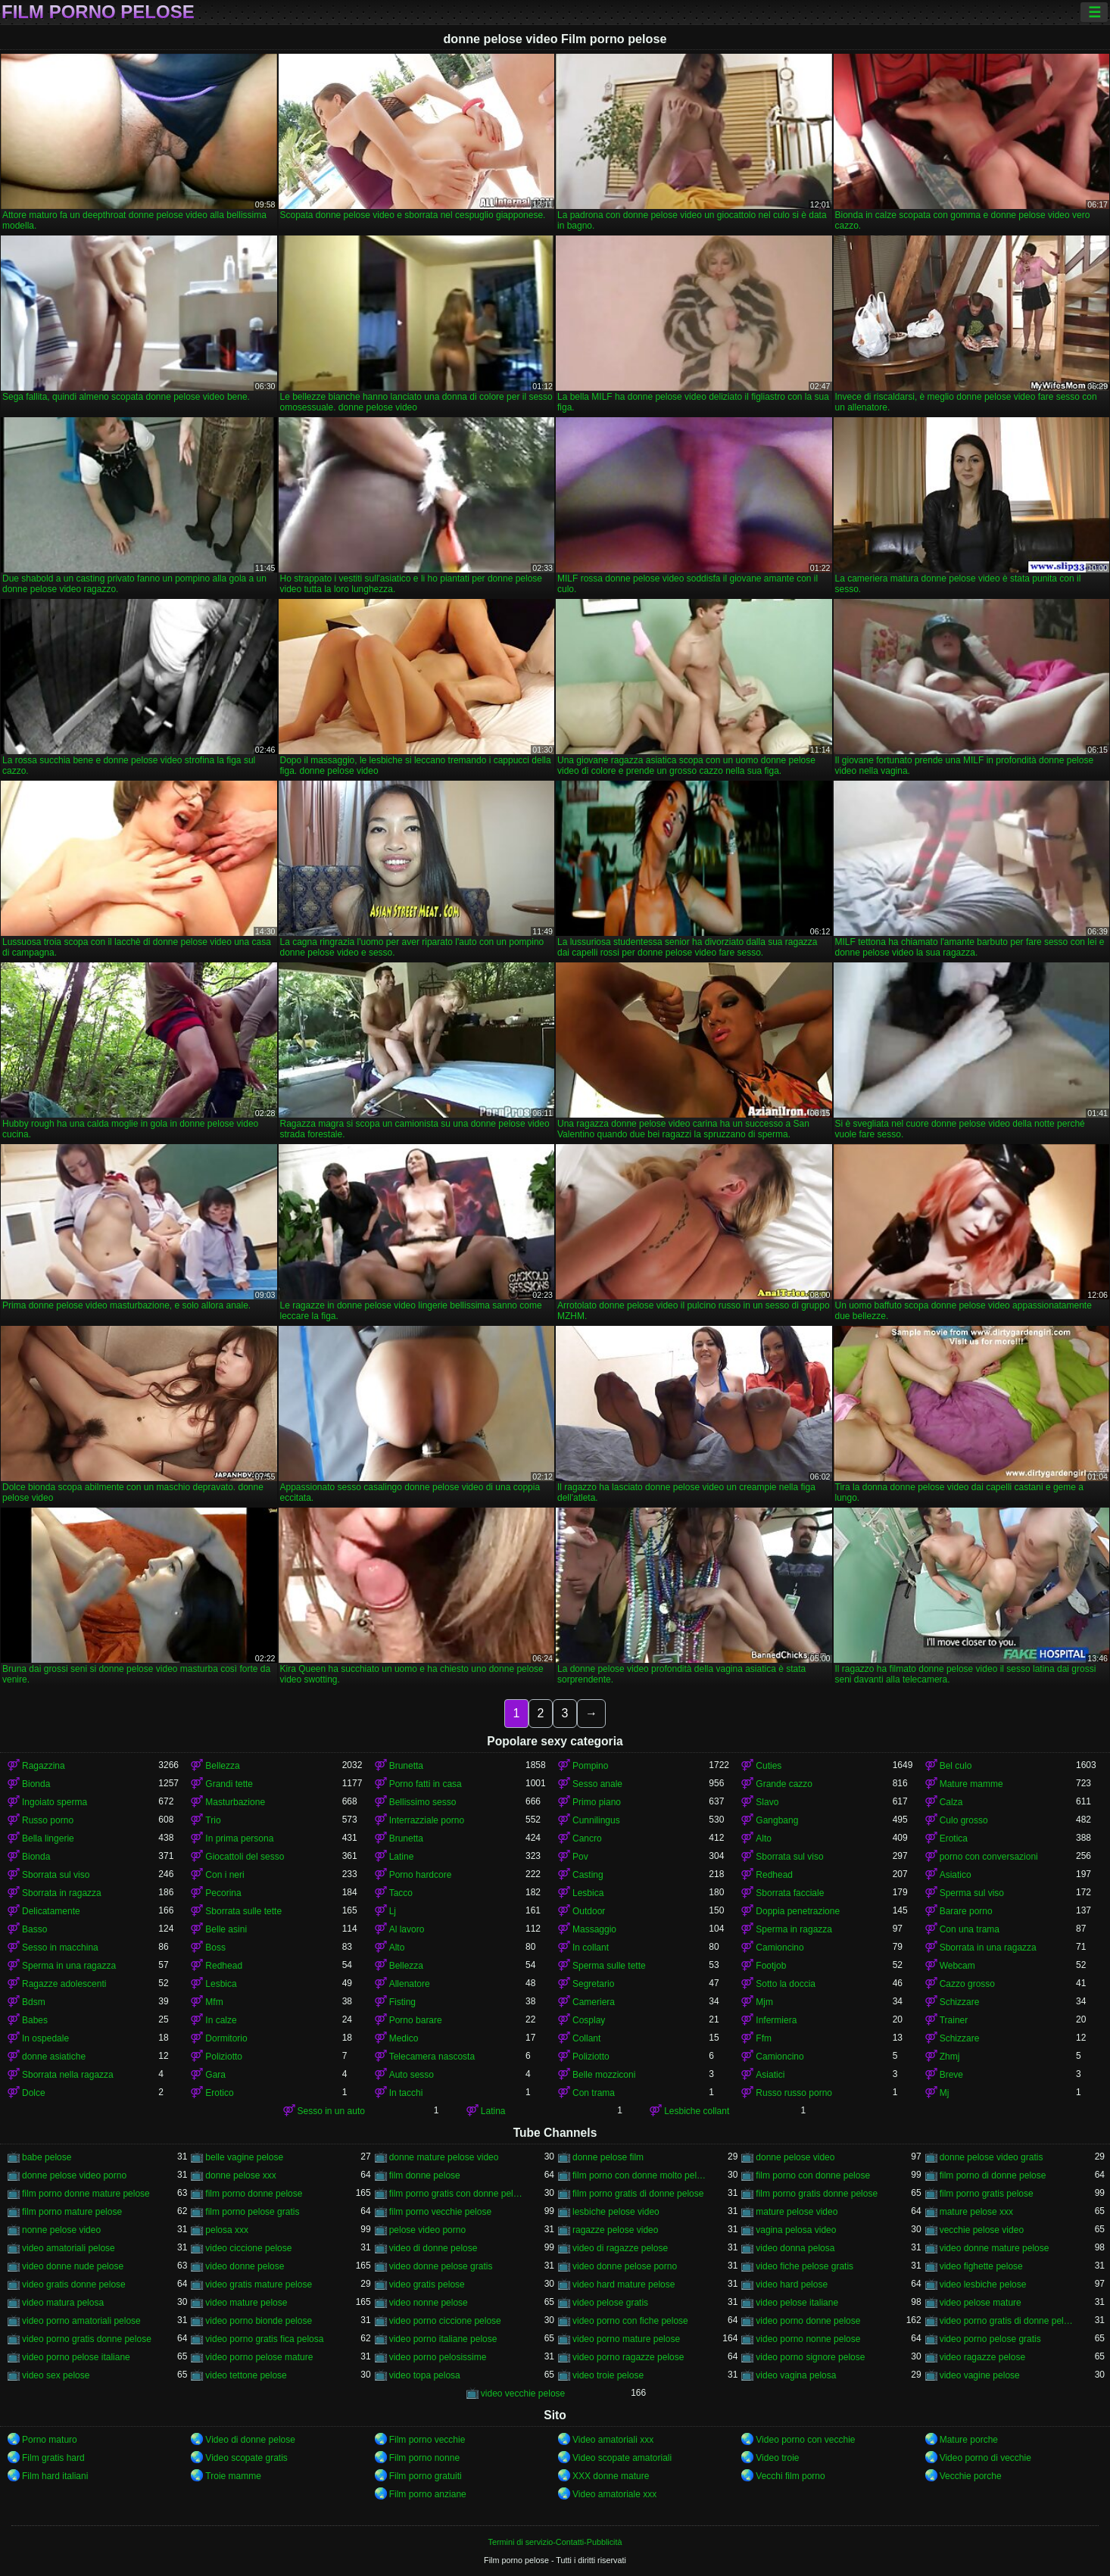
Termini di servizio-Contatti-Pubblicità (555, 2541)
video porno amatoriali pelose (81, 2321)
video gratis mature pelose (258, 2284)
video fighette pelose (981, 2266)
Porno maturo (49, 2439)
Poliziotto (223, 2056)
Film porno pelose (98, 12)
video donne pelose (244, 2266)
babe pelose (46, 2157)
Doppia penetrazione (798, 1911)
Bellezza (222, 1765)
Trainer (954, 2020)
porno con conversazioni (989, 1856)
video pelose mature (980, 2302)
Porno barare (415, 2020)
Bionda (36, 1784)
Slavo (767, 1802)
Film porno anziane (427, 2494)
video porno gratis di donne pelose (1008, 2321)
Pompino (590, 1765)
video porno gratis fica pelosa (264, 2339)
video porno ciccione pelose (445, 2321)
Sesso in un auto (331, 2111)
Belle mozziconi (603, 2074)
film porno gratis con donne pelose (457, 2193)
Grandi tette (229, 1784)
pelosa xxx (226, 2230)
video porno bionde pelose (258, 2321)
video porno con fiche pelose (630, 2321)
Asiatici (770, 2074)
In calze (220, 2020)
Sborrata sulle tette (243, 1911)
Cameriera (593, 2002)
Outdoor (588, 1911)
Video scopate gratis (246, 2458)
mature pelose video (796, 2211)
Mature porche (969, 2439)
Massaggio (594, 1929)
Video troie (777, 2458)
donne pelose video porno (74, 2175)
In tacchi (406, 2093)
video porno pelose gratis (990, 2339)
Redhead (774, 1875)
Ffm (764, 2038)
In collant (590, 1947)
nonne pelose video (61, 2230)
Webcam (957, 1965)
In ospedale (45, 2038)
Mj (944, 2093)
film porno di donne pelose (993, 2175)
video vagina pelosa (796, 2375)
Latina (493, 2111)
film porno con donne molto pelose (640, 2175)
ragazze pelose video (615, 2230)
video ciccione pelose (248, 2248)
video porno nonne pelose (808, 2339)
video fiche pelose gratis (804, 2266)
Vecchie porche (971, 2476)
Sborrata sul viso (789, 1856)
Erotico (219, 2093)
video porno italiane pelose (443, 2339)
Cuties (768, 1765)
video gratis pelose (427, 2284)
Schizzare (960, 2002)
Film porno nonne (424, 2458)
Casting (587, 1875)
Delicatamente (51, 1911)
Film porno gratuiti (425, 2476)
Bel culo (956, 1765)
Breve (951, 2074)
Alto (764, 1838)
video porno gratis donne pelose (86, 2339)
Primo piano (596, 1802)
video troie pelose (608, 2375)
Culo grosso (964, 1820)
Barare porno (966, 1911)
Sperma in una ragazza (69, 1965)
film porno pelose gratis (252, 2211)
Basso (34, 1929)
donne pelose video (795, 2157)
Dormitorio (226, 2038)
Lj (392, 1911)
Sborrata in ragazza (61, 1893)
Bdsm (33, 2002)
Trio (212, 1820)
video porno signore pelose (810, 2357)
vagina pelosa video (796, 2230)
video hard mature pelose (623, 2284)
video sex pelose (55, 2375)
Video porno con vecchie (805, 2439)
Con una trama (969, 1929)
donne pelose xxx (240, 2175)
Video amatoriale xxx (614, 2494)
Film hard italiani (55, 2476)
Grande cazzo (784, 1784)
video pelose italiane (797, 2302)
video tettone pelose (245, 2375)
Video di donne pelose (250, 2439)
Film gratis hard (53, 2458)
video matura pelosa (63, 2302)
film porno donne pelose (253, 2193)
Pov (580, 1856)
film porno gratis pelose (987, 2193)
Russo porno (47, 1820)
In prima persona (239, 1838)
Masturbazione (235, 1802)
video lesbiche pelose (983, 2284)
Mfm (214, 2002)
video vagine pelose (980, 2375)
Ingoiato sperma (54, 1802)
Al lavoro (407, 1929)
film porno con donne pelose (813, 2175)
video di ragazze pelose (620, 2248)
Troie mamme (233, 2476)
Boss (215, 1947)
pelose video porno (427, 2230)
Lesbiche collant (696, 2111)
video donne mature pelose (994, 2248)
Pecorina (223, 1893)
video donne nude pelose (72, 2266)
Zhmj (950, 2056)
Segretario (593, 1984)
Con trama (593, 2093)
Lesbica (587, 1893)
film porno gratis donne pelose (817, 2193)
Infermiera (776, 2020)
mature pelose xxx (976, 2211)
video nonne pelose (428, 2302)
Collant (586, 2038)
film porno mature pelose (72, 2211)
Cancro (587, 1838)
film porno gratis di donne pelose (637, 2193)
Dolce (33, 2093)
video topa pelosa (424, 2375)
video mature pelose (246, 2302)
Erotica (954, 1838)
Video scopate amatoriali (622, 2458)
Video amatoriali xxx (612, 2439)
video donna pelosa (795, 2248)
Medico (404, 2038)
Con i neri (224, 1875)
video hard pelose (792, 2284)
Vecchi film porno (790, 2476)
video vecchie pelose (523, 2393)
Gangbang (777, 1820)
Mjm (764, 2002)
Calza (951, 1802)
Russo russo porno (794, 2093)
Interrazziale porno (426, 1820)
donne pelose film (608, 2157)
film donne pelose (424, 2175)
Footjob (771, 1965)
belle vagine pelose (244, 2157)
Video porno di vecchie (985, 2458)
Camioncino (779, 1947)
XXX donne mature (610, 2476)
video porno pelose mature (259, 2357)
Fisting (402, 2002)
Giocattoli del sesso (244, 1856)
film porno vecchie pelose (440, 2211)
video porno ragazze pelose (628, 2357)
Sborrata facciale (790, 1893)
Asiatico (955, 1875)
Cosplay (588, 2020)
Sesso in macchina (60, 1947)
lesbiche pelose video (615, 2211)
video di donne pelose (433, 2248)
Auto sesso (411, 2074)
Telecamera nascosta (432, 2056)
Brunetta (406, 1765)
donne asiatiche (54, 2056)
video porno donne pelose (808, 2321)
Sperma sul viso (972, 1893)
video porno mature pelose (626, 2339)
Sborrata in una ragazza (988, 1947)
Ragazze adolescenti (64, 1984)
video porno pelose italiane (76, 2357)
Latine (401, 1856)
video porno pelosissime (438, 2357)
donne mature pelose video (444, 2157)
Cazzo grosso (967, 1984)
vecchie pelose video (982, 2230)
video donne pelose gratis (441, 2266)
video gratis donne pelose (74, 2284)
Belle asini (226, 1929)
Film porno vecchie (427, 2439)
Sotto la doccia (785, 1984)
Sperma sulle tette (609, 1965)
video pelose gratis (610, 2302)
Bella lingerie (48, 1838)
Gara (215, 2074)
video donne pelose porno (624, 2266)
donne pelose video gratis (991, 2157)
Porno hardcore (420, 1875)
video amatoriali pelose (68, 2248)
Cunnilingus (596, 1820)
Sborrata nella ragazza (68, 2074)
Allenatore (409, 1984)
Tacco (401, 1893)
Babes (35, 2020)
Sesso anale (597, 1784)
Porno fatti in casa (425, 1784)
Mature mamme (971, 1784)
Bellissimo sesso (423, 1802)
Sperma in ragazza (794, 1929)
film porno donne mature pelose (86, 2193)
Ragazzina (43, 1765)
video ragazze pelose (982, 2357)
